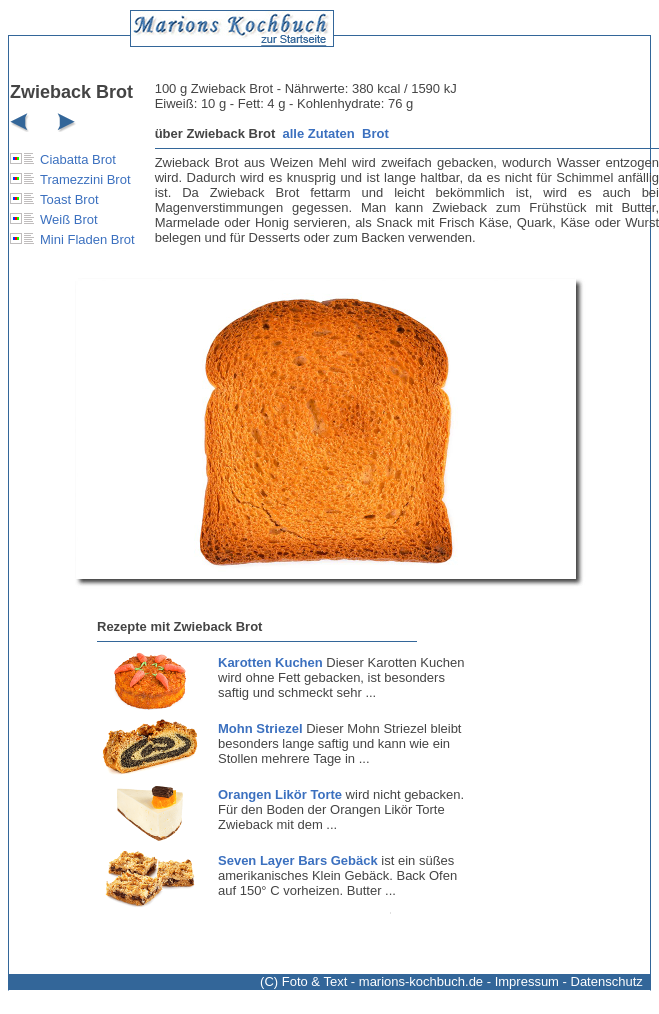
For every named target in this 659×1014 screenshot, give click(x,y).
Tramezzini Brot (85, 179)
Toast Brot (69, 199)
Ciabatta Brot (78, 159)
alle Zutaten (319, 133)
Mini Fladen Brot (87, 239)
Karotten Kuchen (270, 662)
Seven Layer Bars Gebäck (298, 860)
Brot (375, 133)
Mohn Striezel (260, 728)
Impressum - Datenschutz (569, 981)
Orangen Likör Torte (280, 794)
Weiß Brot (69, 219)
